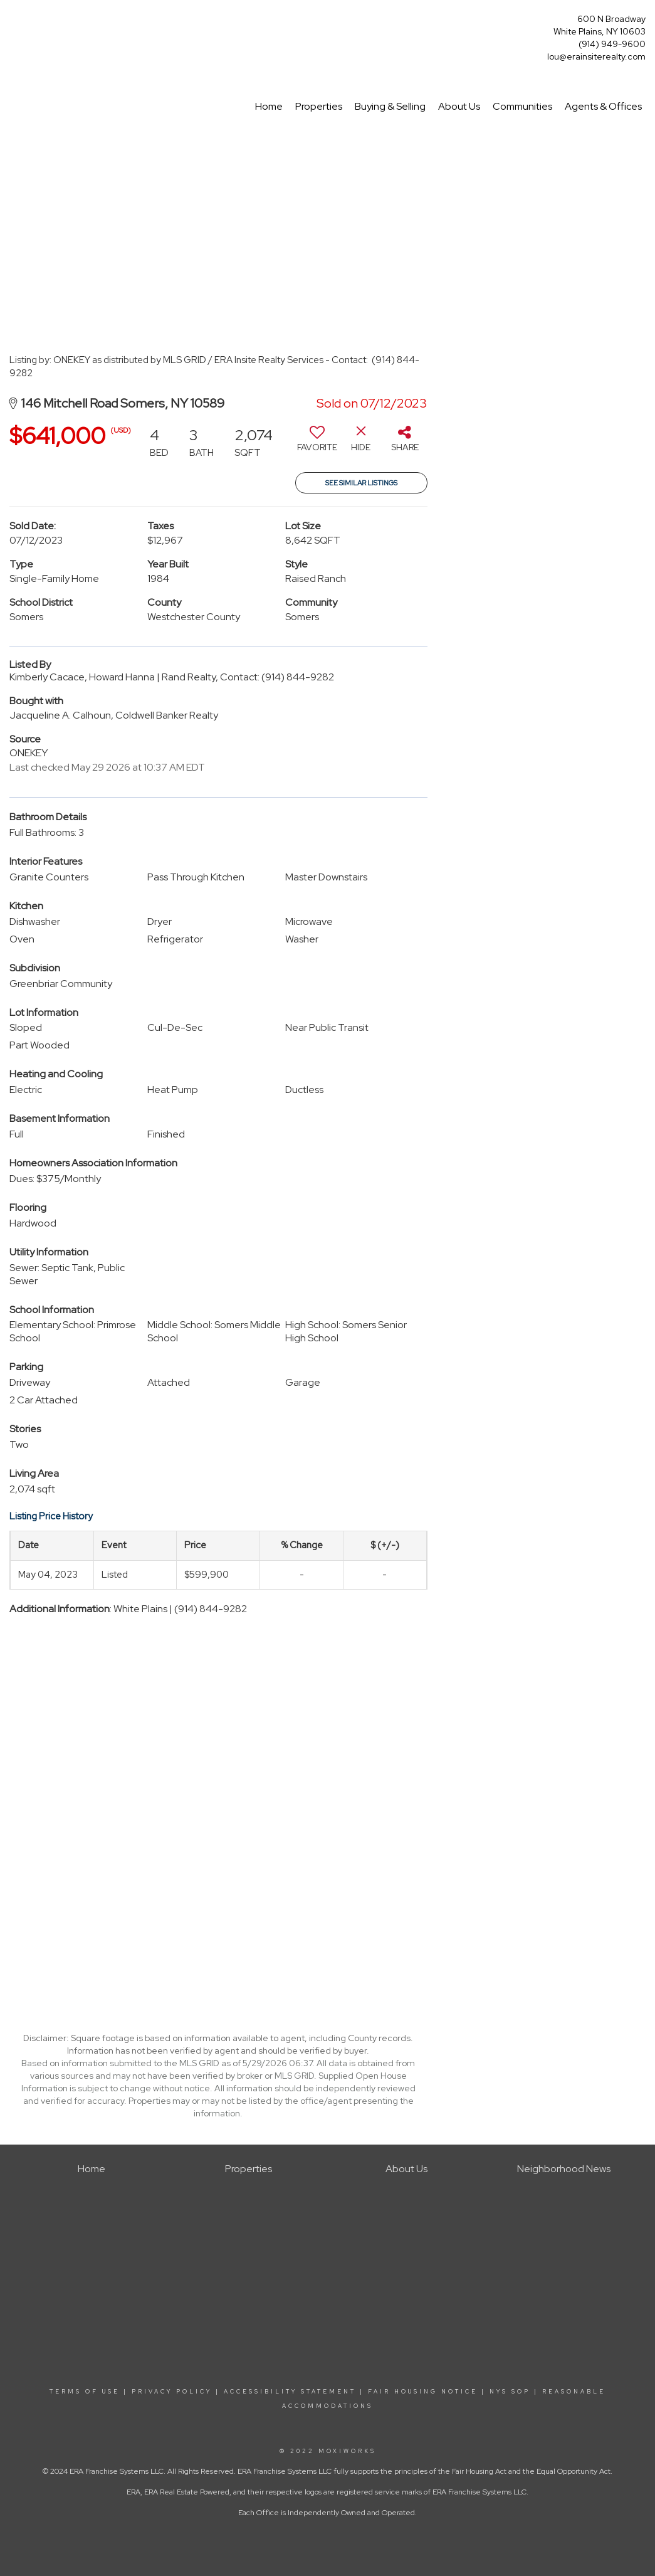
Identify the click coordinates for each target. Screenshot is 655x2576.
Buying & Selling (390, 106)
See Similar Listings (361, 482)
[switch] (317, 443)
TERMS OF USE (85, 2391)
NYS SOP (510, 2391)
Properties (318, 106)
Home (269, 106)
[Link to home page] (12, 23)
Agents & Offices (603, 106)
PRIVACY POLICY (172, 2391)
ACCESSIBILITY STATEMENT (290, 2391)
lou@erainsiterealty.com (596, 56)
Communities (522, 106)
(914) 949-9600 (612, 44)
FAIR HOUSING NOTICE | (427, 2391)
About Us (459, 106)
